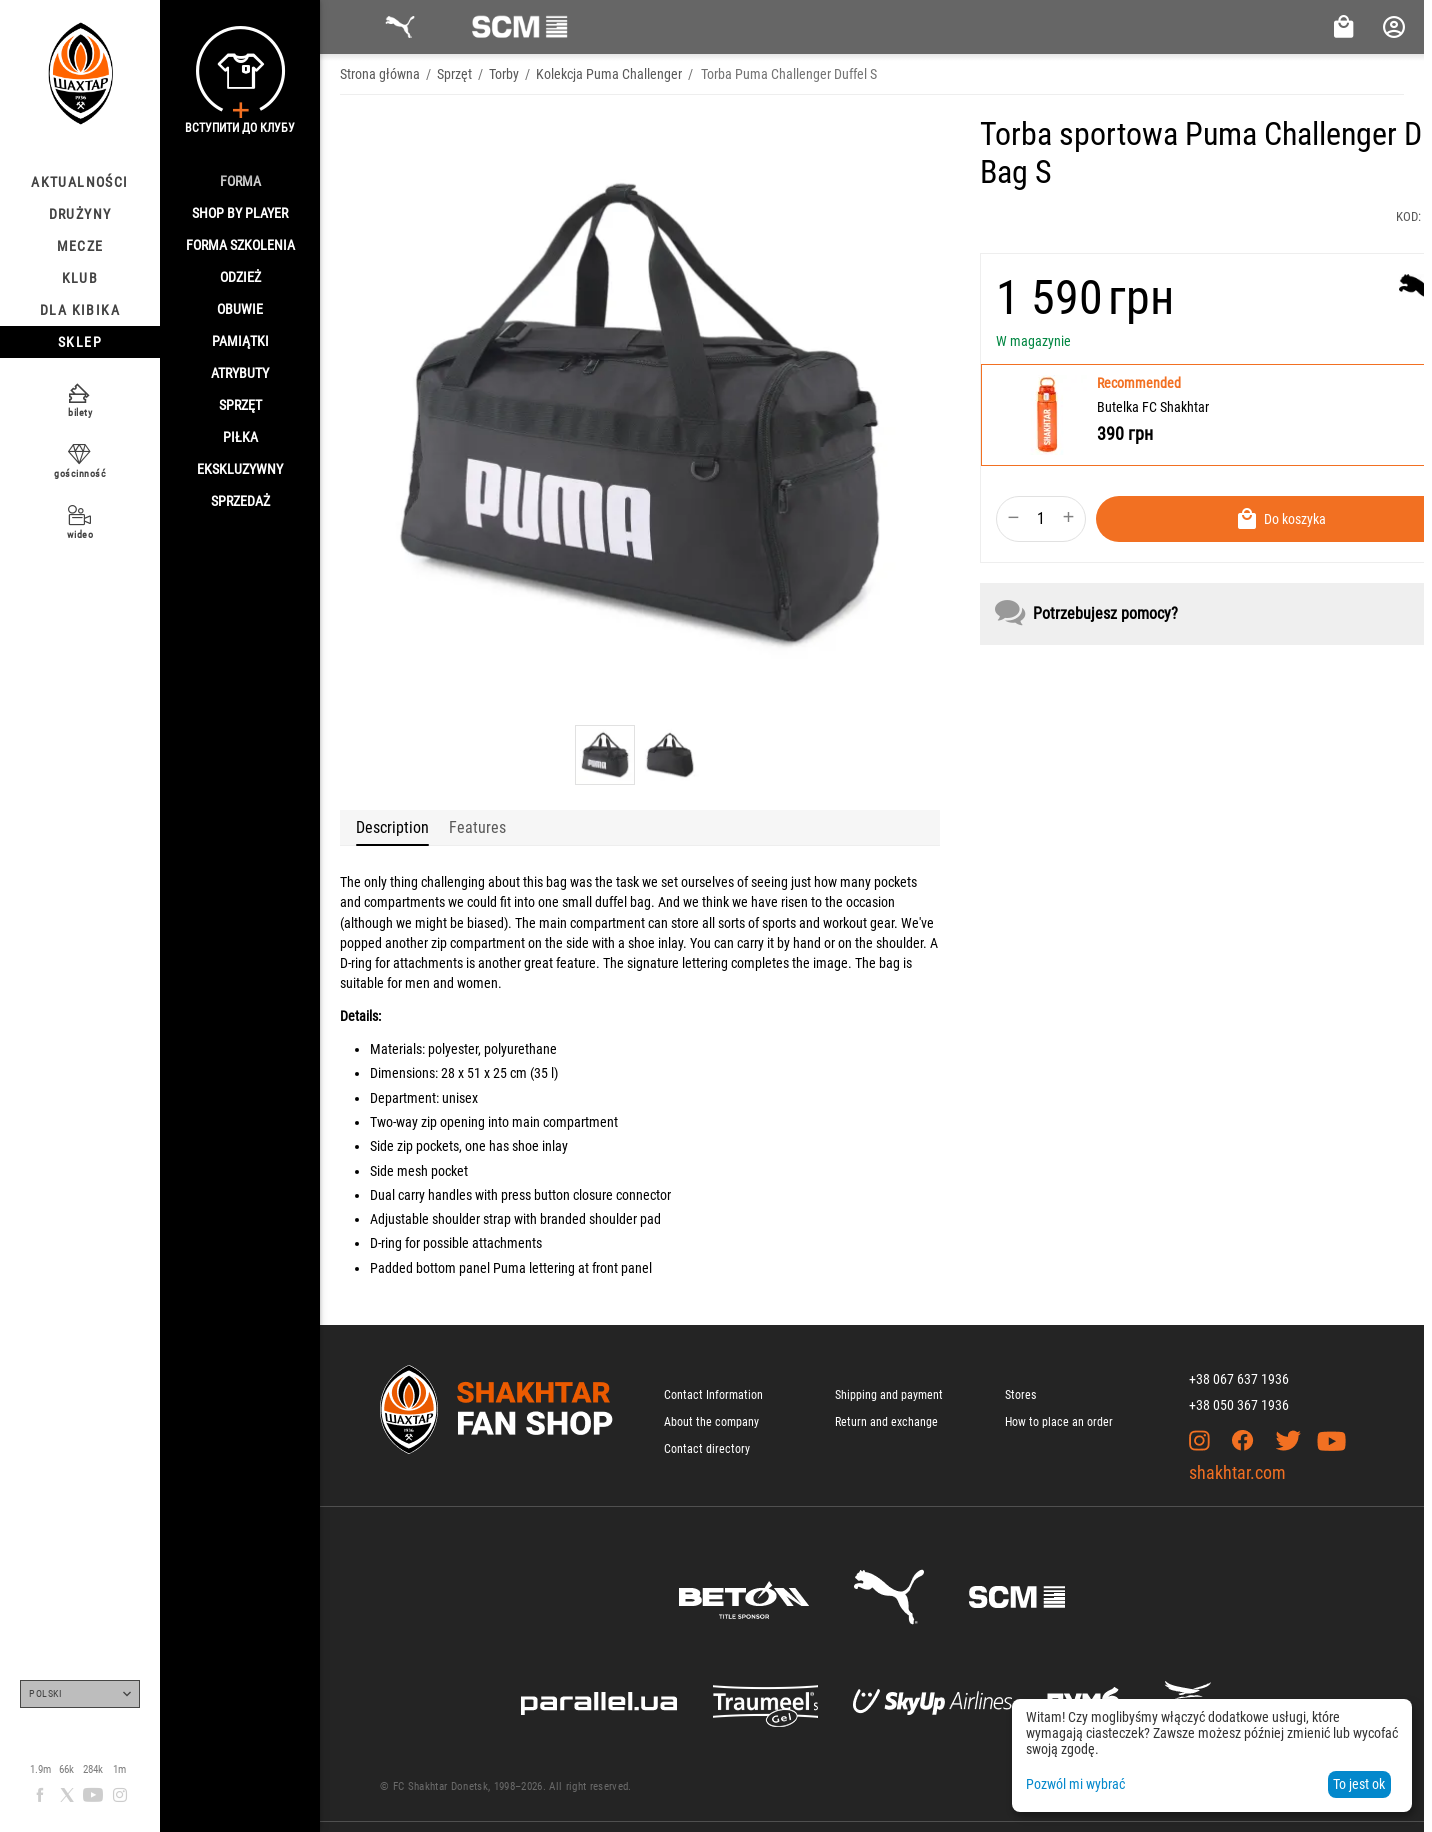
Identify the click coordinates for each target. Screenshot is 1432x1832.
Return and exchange (886, 1422)
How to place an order (1059, 1422)
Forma (240, 181)
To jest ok (1359, 1784)
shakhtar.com (1237, 1472)
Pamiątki (240, 341)
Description (392, 827)
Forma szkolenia (240, 245)
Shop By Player (240, 213)
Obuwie (240, 309)
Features (477, 827)
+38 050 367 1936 (1239, 1405)
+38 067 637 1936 (1239, 1379)
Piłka (240, 437)
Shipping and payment (889, 1395)
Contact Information (713, 1395)
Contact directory (707, 1449)
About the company (711, 1422)
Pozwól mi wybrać (1075, 1784)
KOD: (1408, 216)
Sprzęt (240, 405)
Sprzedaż (240, 501)
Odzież (240, 277)
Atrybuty (240, 373)
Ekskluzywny (240, 469)
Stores (1020, 1395)
